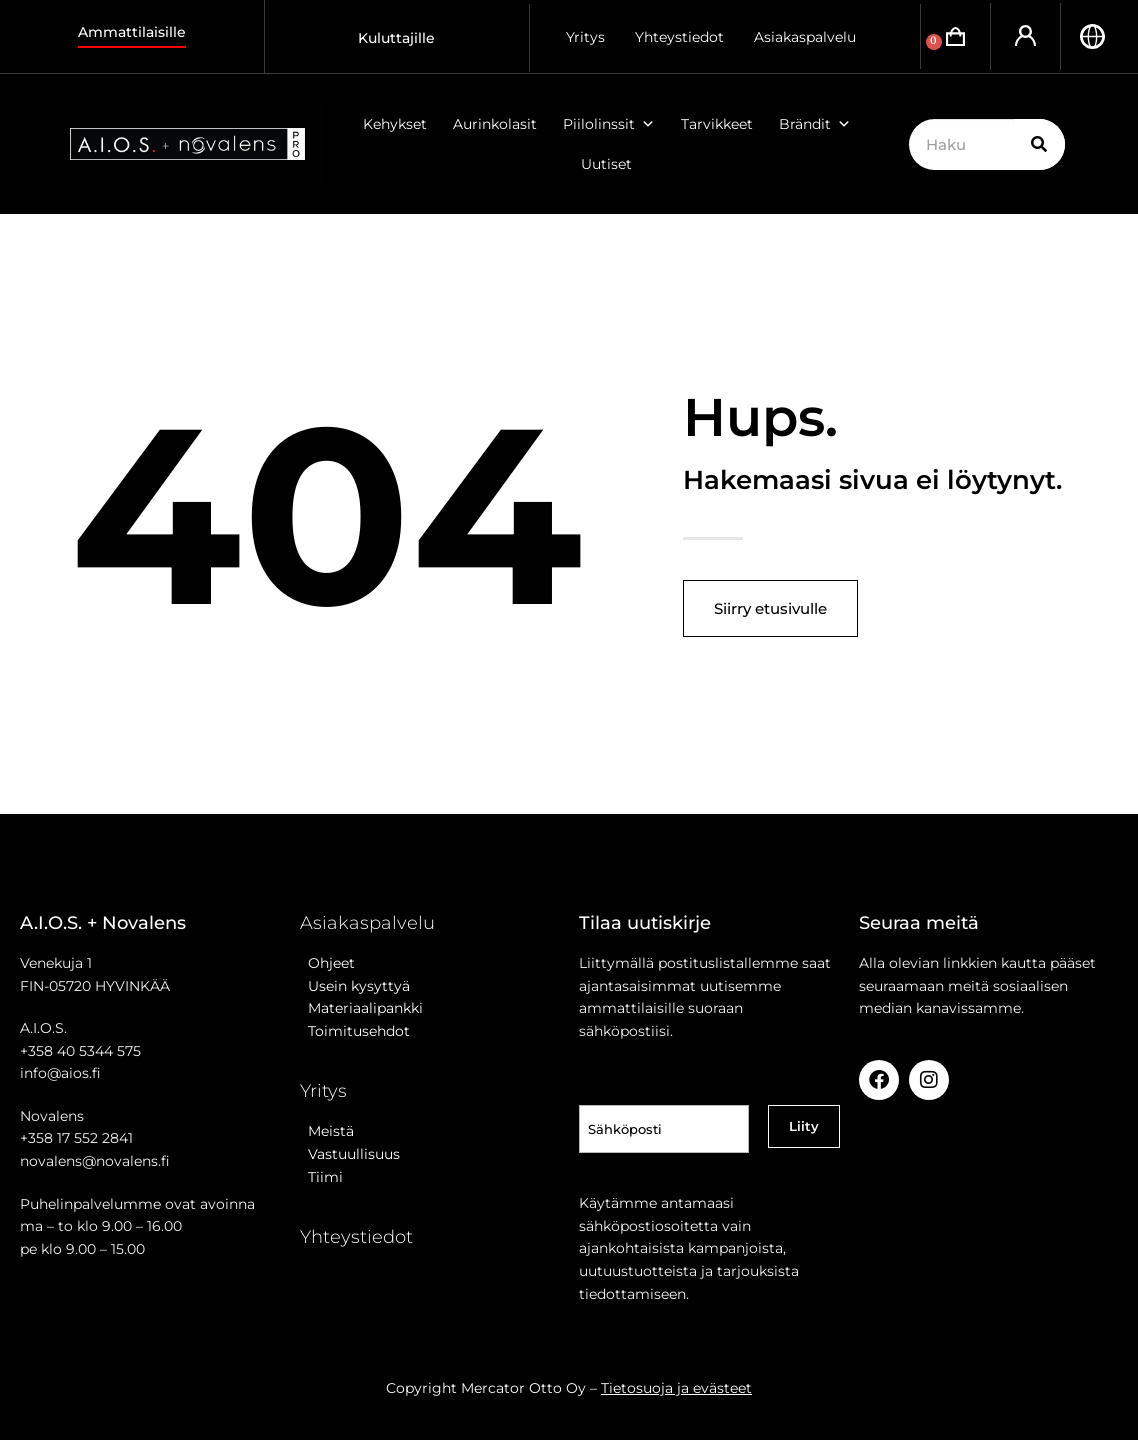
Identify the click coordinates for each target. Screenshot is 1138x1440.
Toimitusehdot (355, 1031)
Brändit (815, 124)
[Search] (1039, 144)
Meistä (327, 1131)
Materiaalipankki (361, 1008)
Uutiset (606, 164)
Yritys (585, 37)
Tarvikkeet (717, 124)
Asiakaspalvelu (805, 37)
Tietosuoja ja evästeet (676, 1388)
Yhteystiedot (679, 37)
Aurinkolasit (495, 124)
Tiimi (325, 1177)
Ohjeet (327, 963)
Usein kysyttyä (355, 986)
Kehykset (395, 124)
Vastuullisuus (350, 1154)
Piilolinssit (609, 124)
